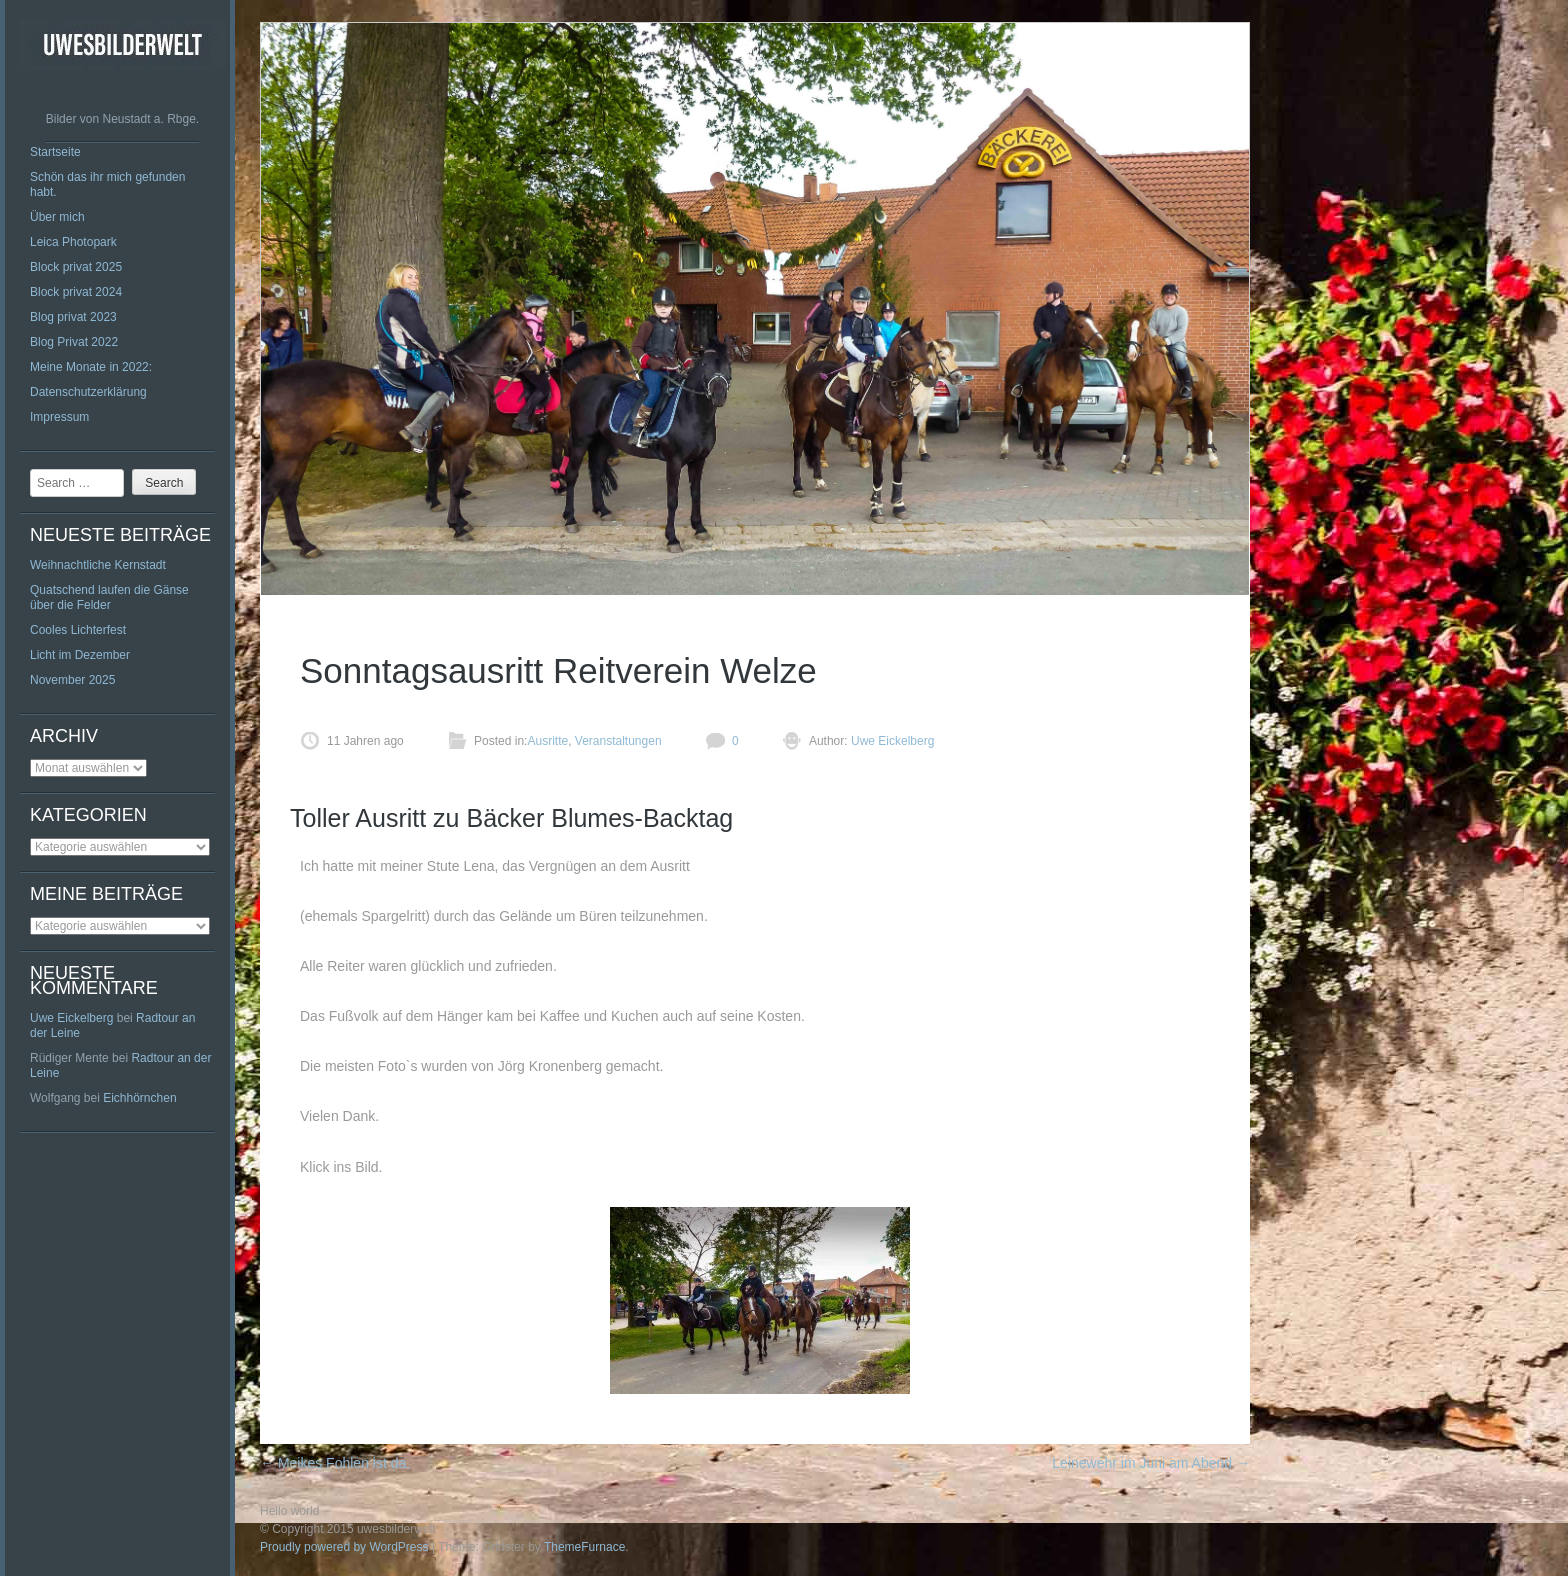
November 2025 (72, 680)
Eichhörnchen (139, 1098)
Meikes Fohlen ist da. (335, 1463)
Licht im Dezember (80, 655)
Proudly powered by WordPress (344, 1547)
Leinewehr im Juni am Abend (1151, 1463)
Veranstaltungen (618, 741)
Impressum (59, 417)
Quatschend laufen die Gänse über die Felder (109, 597)
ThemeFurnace (584, 1547)
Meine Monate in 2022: (91, 367)
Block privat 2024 (76, 292)
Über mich (57, 217)
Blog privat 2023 (73, 317)
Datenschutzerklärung (88, 392)
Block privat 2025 (76, 267)
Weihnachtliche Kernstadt (98, 565)
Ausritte (547, 741)
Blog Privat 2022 (74, 342)
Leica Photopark (73, 242)
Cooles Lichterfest (78, 630)
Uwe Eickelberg (71, 1018)
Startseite (55, 152)
